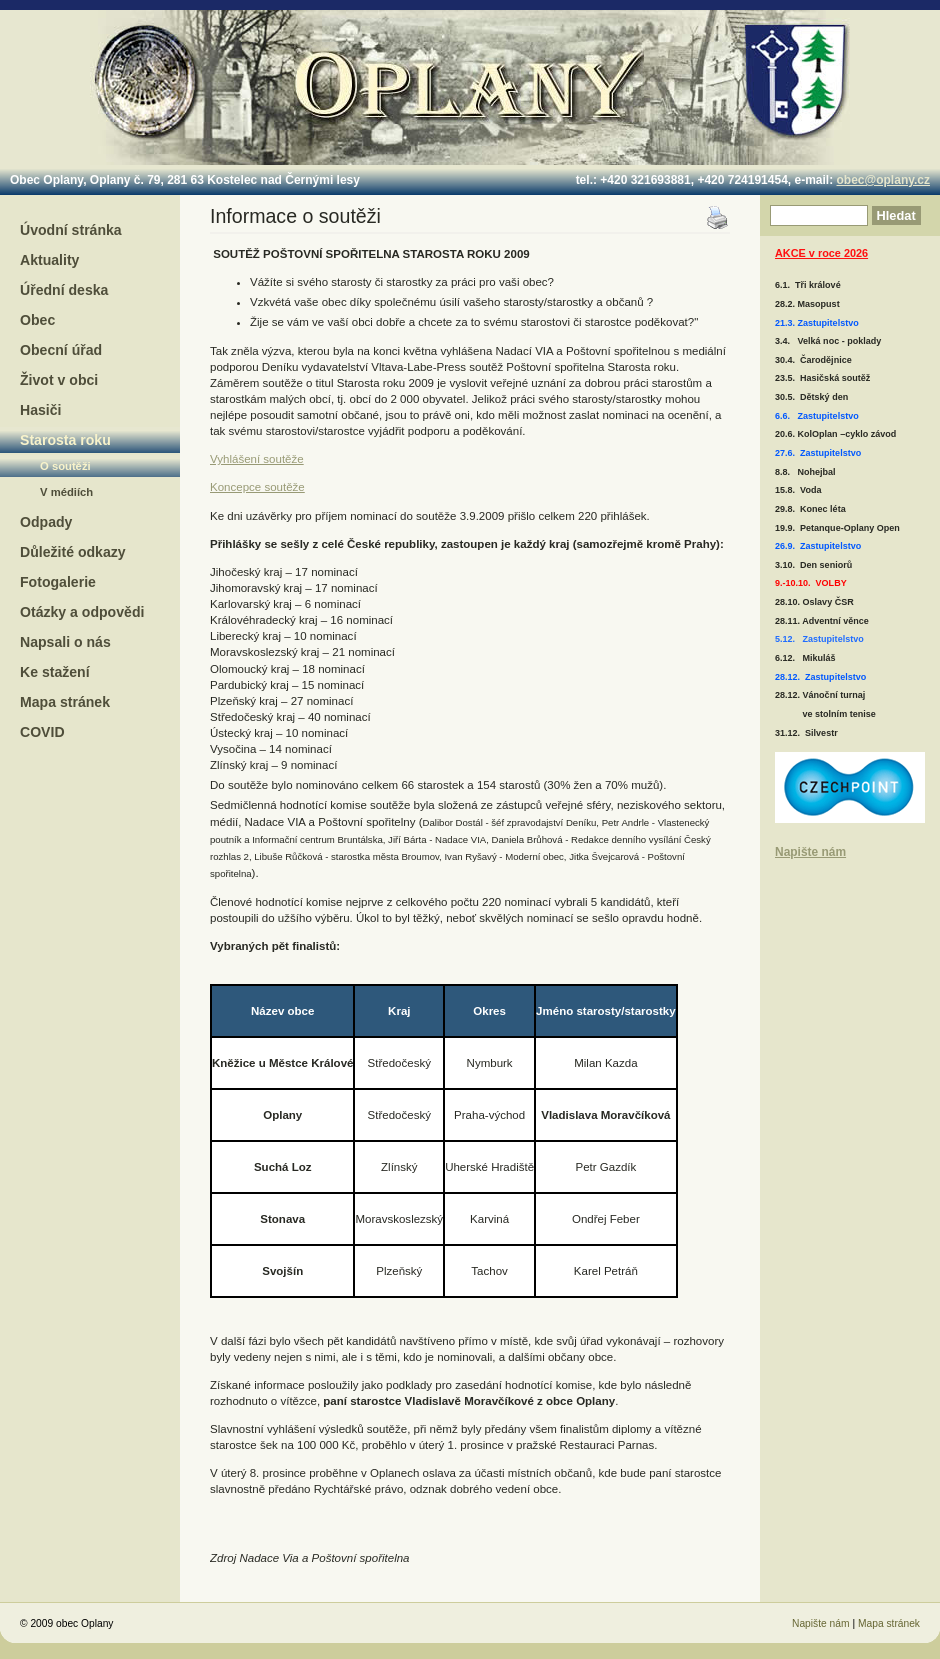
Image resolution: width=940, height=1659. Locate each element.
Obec (37, 320)
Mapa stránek (65, 702)
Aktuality (49, 260)
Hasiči (40, 410)
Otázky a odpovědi (82, 612)
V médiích (66, 492)
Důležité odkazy (73, 552)
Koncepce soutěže (257, 487)
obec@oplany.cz (884, 180)
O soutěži (65, 466)
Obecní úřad (61, 350)
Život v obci (59, 380)
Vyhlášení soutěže (257, 459)
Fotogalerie (58, 582)
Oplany (469, 84)
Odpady (46, 522)
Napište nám (810, 852)
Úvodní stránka (71, 230)
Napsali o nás (65, 642)
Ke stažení (55, 672)
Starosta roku (65, 440)
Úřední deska (64, 290)
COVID (42, 732)
